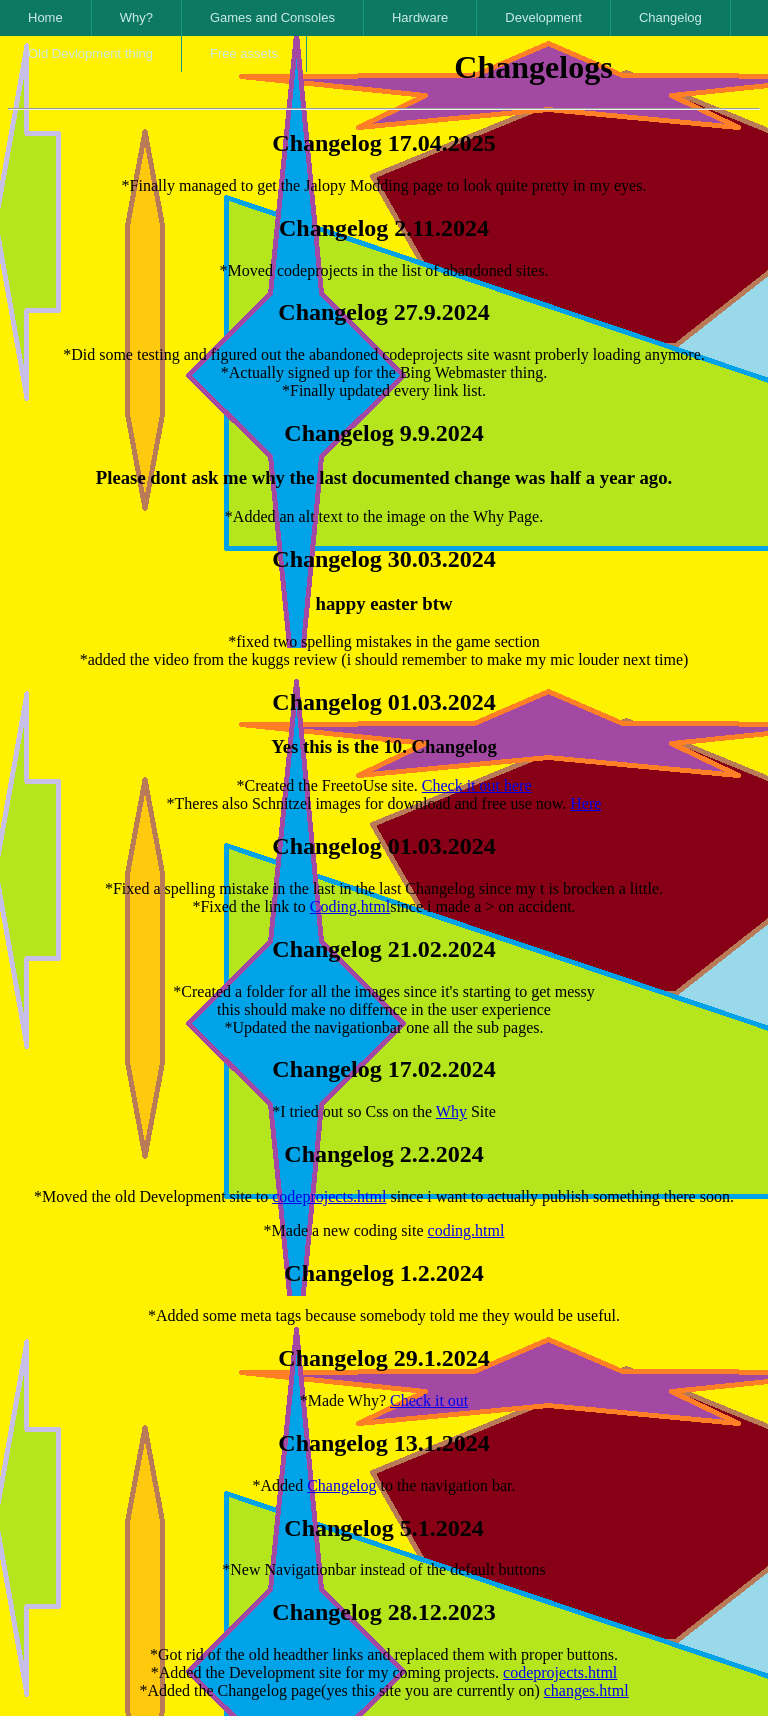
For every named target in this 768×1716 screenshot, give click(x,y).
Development (543, 17)
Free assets (244, 53)
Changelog (670, 17)
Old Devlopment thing (90, 53)
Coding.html (350, 906)
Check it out (429, 1400)
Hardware (420, 17)
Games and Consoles (272, 17)
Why (451, 1111)
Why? (136, 17)
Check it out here (477, 785)
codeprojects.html (329, 1196)
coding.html (466, 1230)
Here (585, 803)
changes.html (586, 1690)
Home (45, 17)
